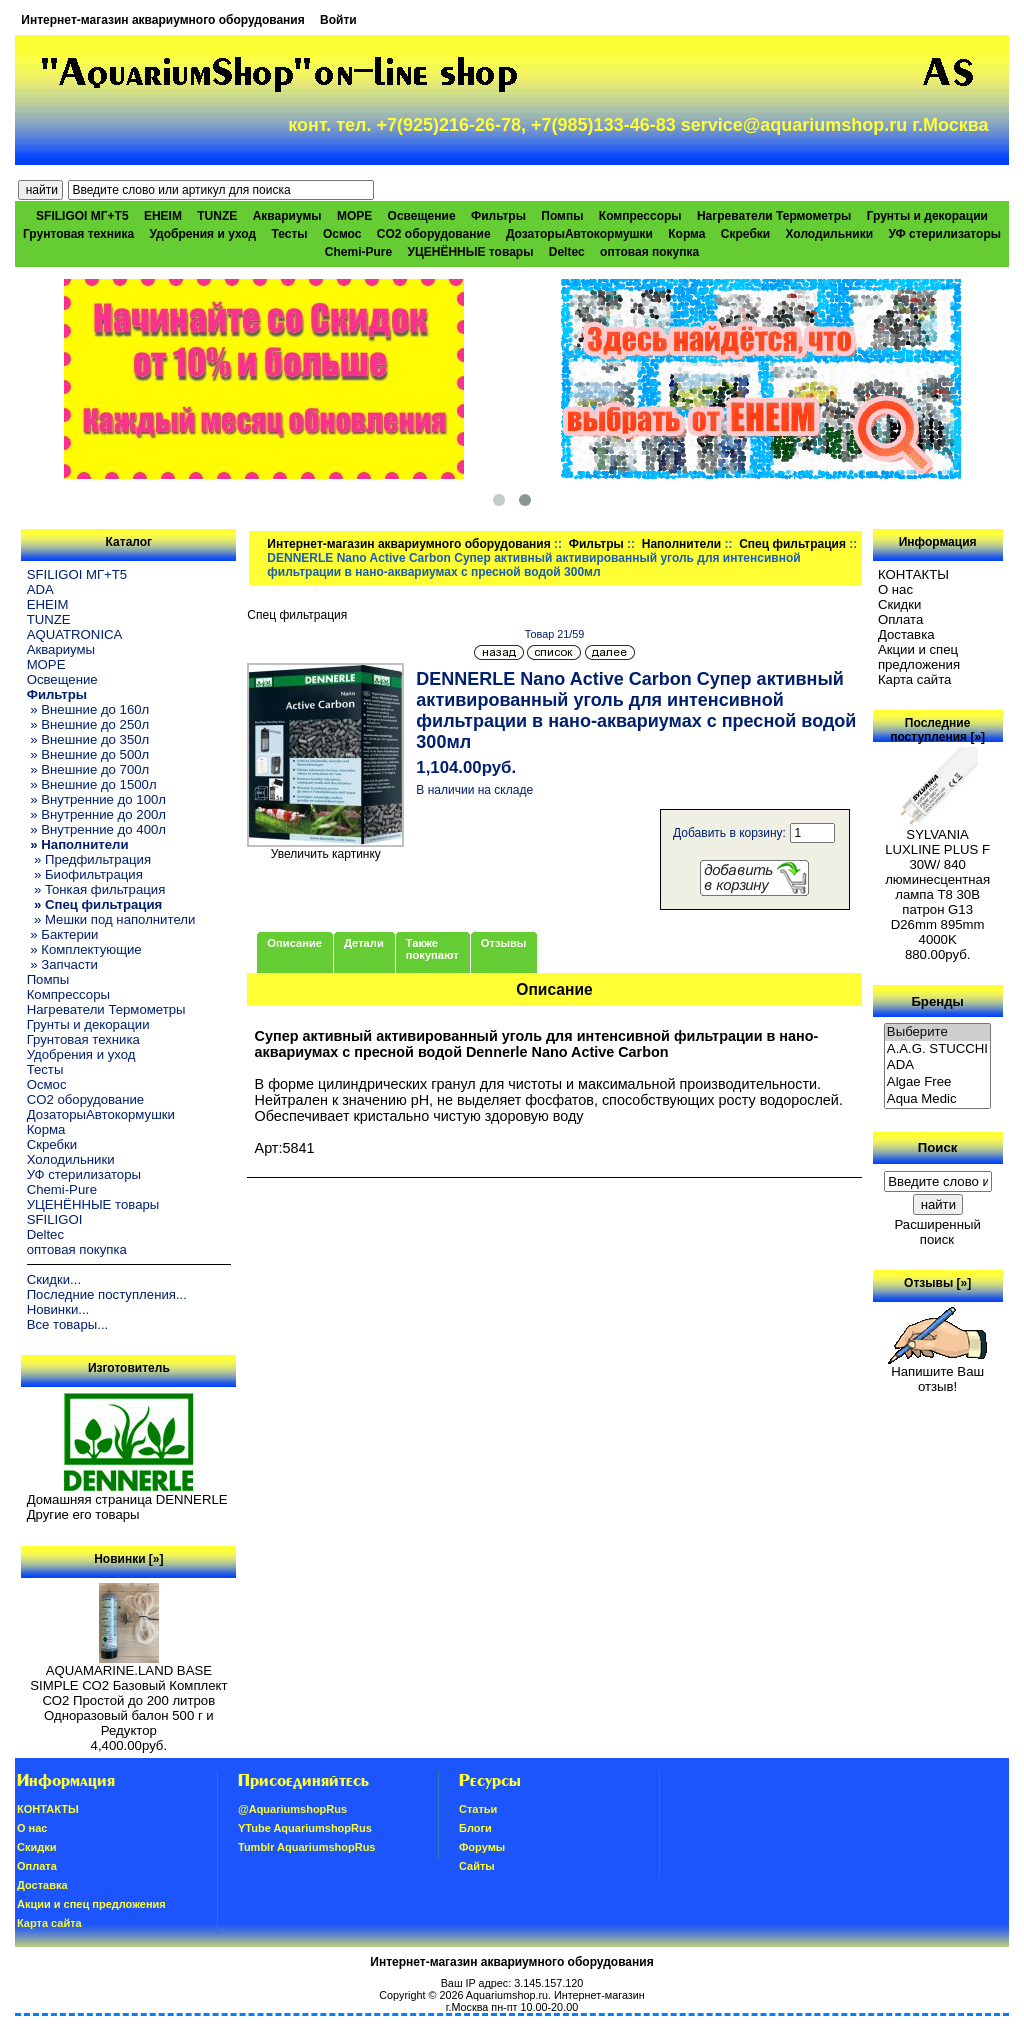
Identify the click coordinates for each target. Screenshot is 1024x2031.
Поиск (938, 1147)
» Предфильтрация (89, 859)
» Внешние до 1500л (92, 784)
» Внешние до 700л (88, 769)
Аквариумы (287, 216)
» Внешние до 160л (88, 709)
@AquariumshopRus (292, 1809)
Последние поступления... (107, 1294)
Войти (338, 20)
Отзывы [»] (937, 1283)
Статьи (478, 1809)
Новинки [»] (128, 1559)
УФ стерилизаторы (944, 234)
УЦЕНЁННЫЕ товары (471, 252)
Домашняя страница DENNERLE (127, 1499)
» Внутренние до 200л (96, 814)
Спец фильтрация (792, 544)
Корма (686, 234)
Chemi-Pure (358, 252)
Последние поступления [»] (937, 730)
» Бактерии (63, 934)
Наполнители (681, 544)
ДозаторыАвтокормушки (579, 234)
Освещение (422, 216)
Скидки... (54, 1279)
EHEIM (163, 216)
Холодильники (830, 234)
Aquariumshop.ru (507, 1995)
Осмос (342, 234)
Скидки (900, 604)
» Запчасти (62, 964)
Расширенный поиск (937, 1232)
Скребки (745, 234)
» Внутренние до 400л (96, 829)
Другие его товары (83, 1514)
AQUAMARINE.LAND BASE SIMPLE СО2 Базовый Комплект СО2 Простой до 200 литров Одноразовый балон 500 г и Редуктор (128, 1694)
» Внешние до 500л (88, 754)
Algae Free (938, 1082)
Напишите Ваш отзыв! (937, 1373)
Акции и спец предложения (919, 657)
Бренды (937, 1000)
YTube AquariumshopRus (305, 1828)
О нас (895, 589)
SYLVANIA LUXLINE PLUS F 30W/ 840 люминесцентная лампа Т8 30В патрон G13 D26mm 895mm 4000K (937, 881)
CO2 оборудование (434, 234)
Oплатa (901, 619)
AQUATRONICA (75, 634)
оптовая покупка (649, 252)
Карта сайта (914, 679)
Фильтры (596, 544)
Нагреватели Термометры (774, 216)
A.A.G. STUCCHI (938, 1049)
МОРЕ (354, 216)
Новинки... (58, 1309)
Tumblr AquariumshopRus (307, 1847)
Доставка (906, 634)
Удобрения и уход (202, 234)
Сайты (477, 1866)
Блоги (475, 1828)
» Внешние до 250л (88, 724)
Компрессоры (640, 216)
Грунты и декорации (927, 216)
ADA (40, 589)
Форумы (482, 1847)
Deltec (567, 252)
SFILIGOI (55, 1219)
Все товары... (68, 1324)
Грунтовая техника (78, 234)
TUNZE (217, 216)
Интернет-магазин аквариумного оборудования (162, 20)
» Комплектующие (84, 949)
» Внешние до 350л (88, 739)
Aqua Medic (938, 1099)
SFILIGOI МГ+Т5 (82, 216)
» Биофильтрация (85, 874)
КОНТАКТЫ (913, 574)
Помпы (562, 216)
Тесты (289, 234)
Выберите (938, 1032)
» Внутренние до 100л (96, 799)
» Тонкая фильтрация (96, 889)
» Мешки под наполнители (111, 919)
